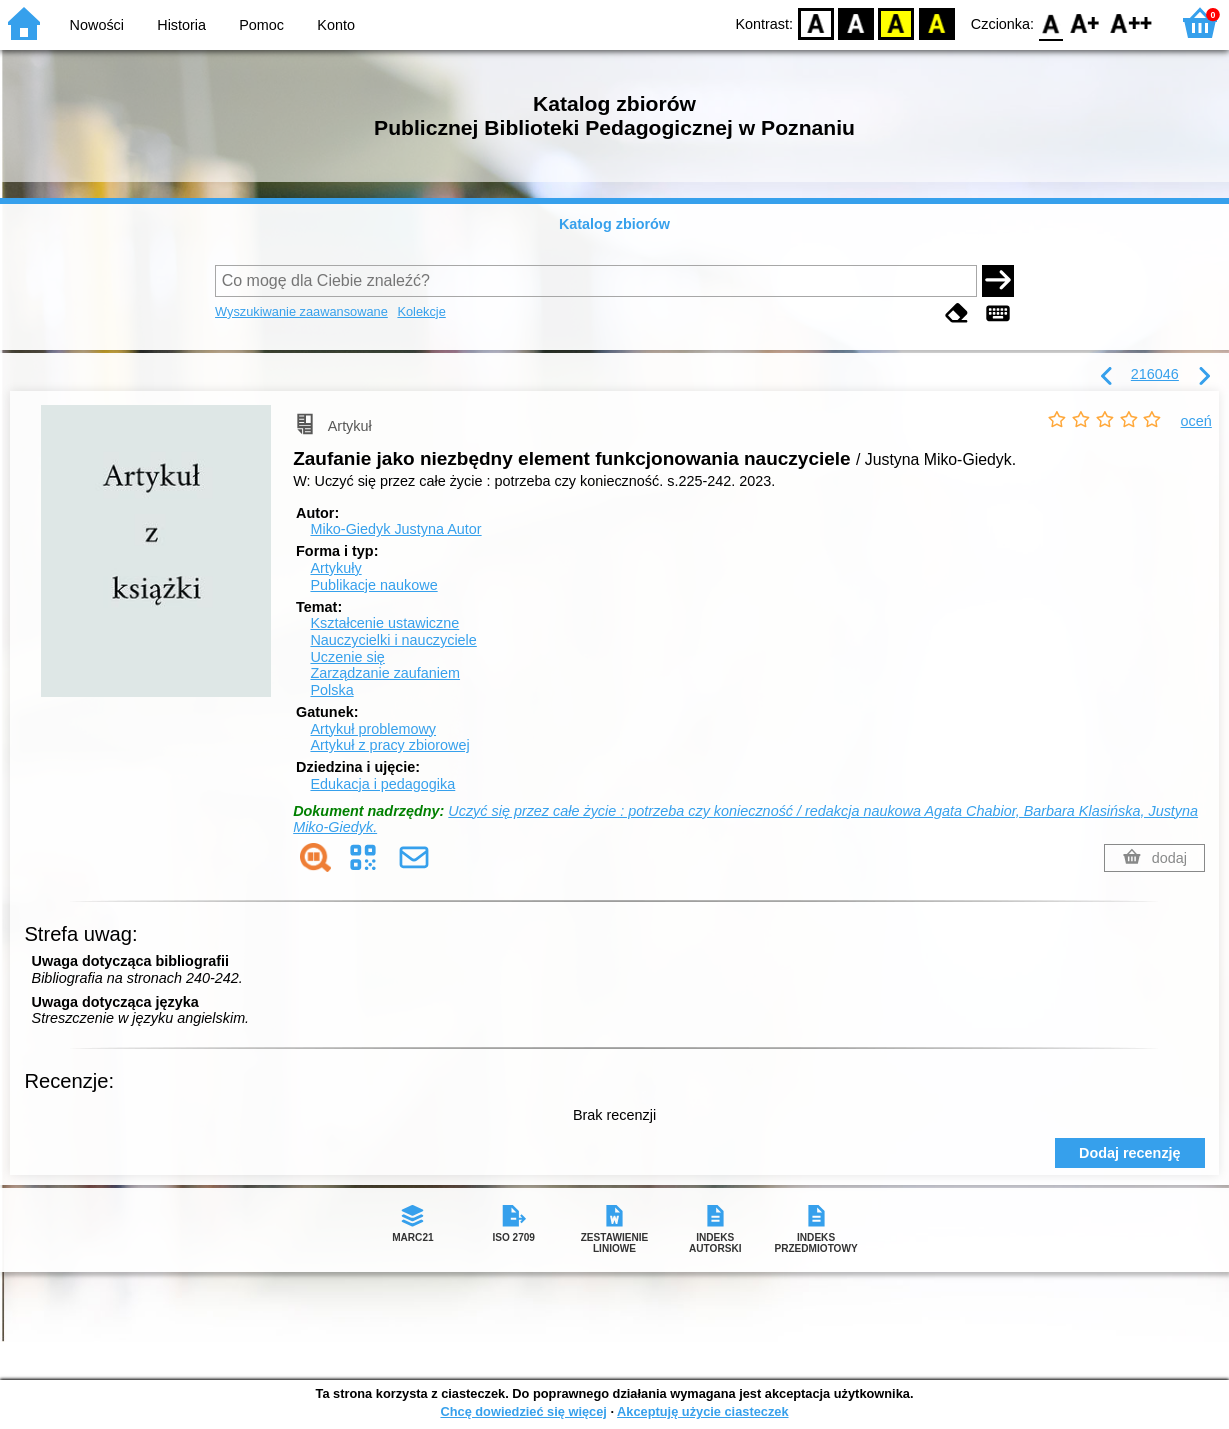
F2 (1131, 22)
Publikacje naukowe (373, 585)
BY (936, 22)
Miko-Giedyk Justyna (395, 529)
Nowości (97, 25)
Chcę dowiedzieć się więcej (523, 1411)
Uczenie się (347, 657)
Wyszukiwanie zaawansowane (301, 311)
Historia (181, 25)
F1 (1085, 22)
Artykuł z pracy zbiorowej (389, 745)
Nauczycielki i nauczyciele (393, 640)
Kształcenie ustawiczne (384, 623)
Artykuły (335, 568)
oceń (1196, 421)
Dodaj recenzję (1130, 1153)
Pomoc (261, 25)
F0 (1050, 22)
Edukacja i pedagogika (382, 784)
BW (856, 22)
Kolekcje (421, 311)
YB (896, 22)
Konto (336, 25)
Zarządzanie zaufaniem (385, 673)
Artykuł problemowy (373, 729)
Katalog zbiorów (614, 224)
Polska (331, 690)
